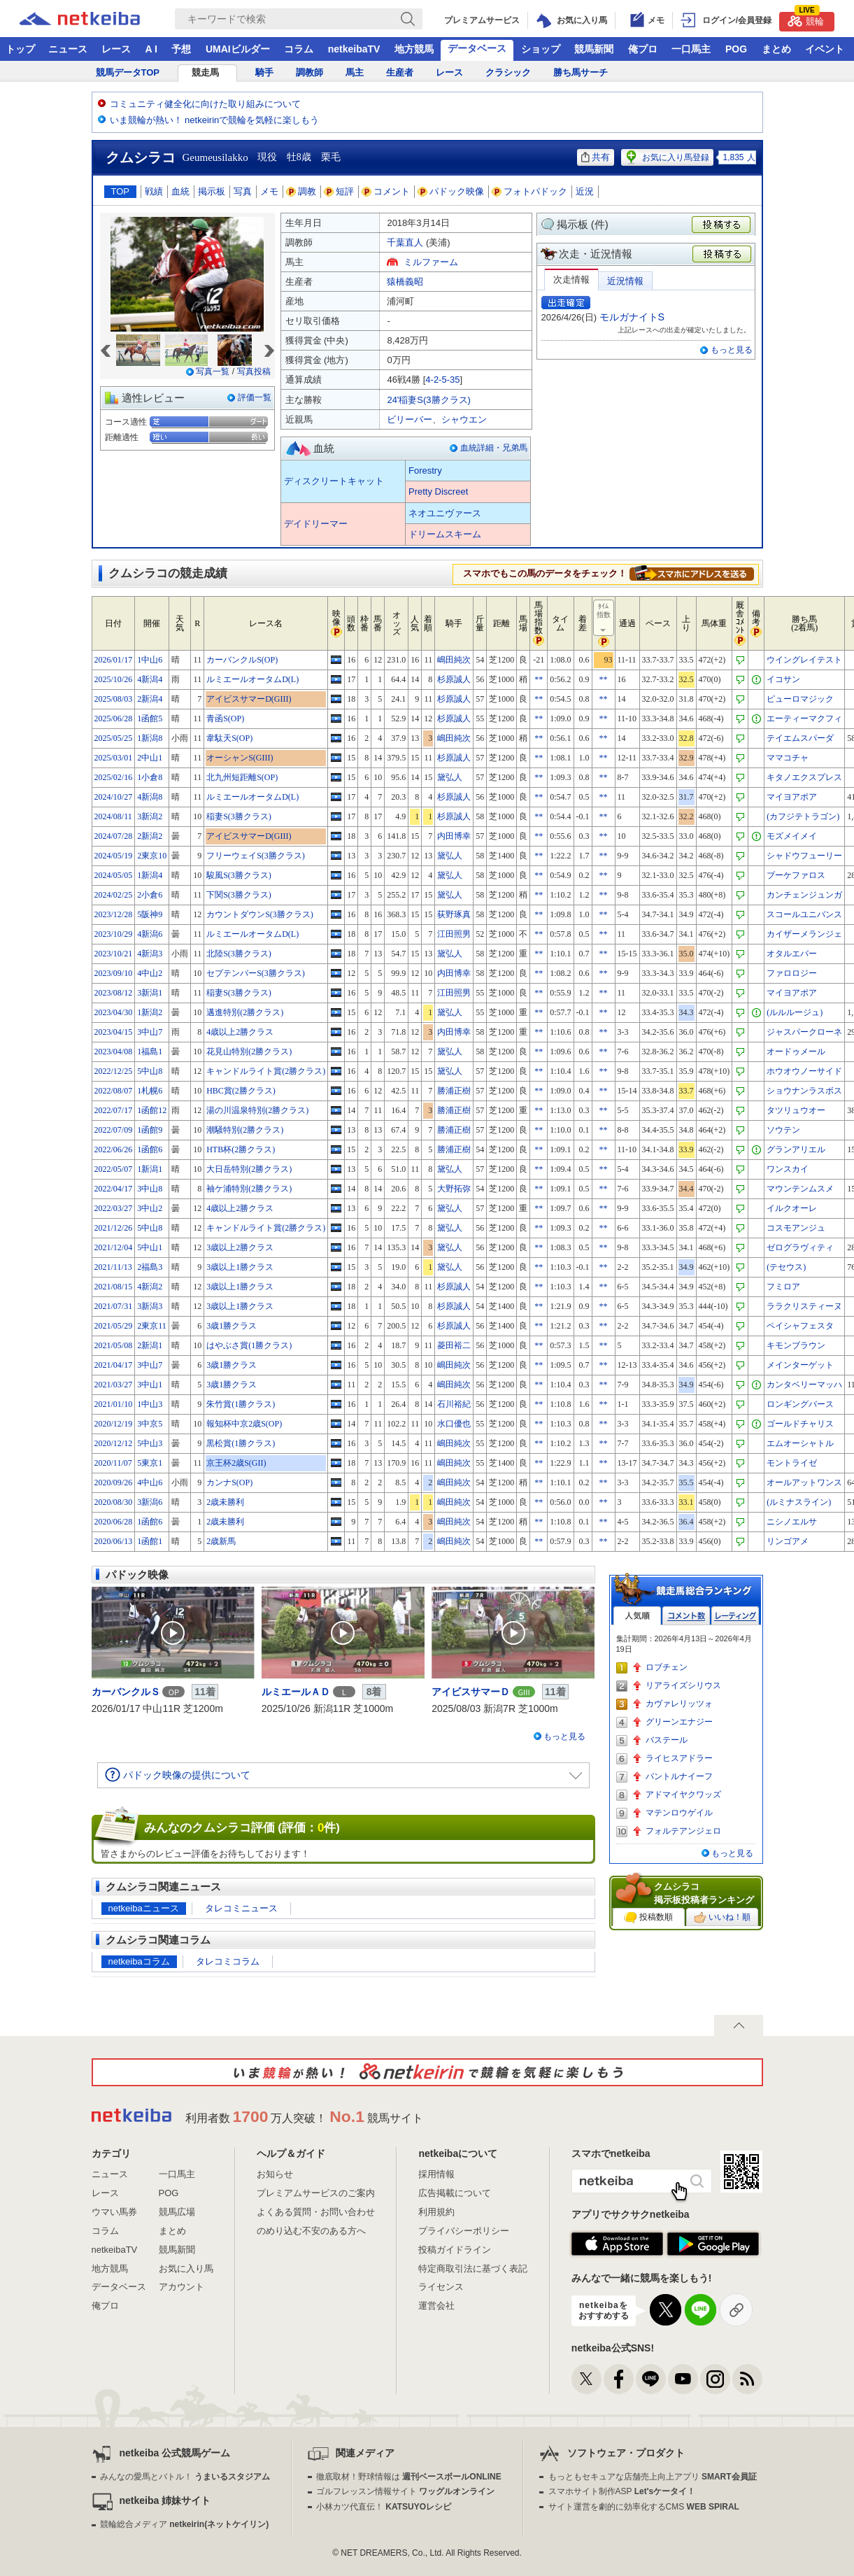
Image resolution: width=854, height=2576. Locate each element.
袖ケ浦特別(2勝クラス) (249, 1189)
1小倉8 (149, 777)
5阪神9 (149, 914)
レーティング (735, 1615)
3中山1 (149, 1384)
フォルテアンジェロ (683, 1831)
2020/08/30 (113, 1502)
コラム (298, 49)
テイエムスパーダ (800, 738)
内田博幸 (454, 836)
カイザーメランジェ (804, 934)
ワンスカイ (788, 1169)
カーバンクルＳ (126, 1691)
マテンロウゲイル (679, 1813)
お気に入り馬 (186, 2268)
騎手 (264, 72)
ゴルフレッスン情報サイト (405, 2491)
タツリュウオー (796, 1110)
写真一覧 (212, 371)
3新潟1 (149, 993)
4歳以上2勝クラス (239, 1032)
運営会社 (436, 2305)
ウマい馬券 (114, 2212)
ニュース (67, 49)
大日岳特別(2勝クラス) (249, 1169)
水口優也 (454, 1424)
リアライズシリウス (683, 1685)
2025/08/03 (113, 699)
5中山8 (149, 1071)
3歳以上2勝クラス (239, 1247)
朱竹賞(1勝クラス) (240, 1404)
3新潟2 (149, 816)
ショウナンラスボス (804, 1091)
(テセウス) (786, 1267)
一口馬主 (691, 49)
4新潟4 (149, 679)
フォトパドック (529, 191)
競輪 (806, 19)
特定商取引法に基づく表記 (472, 2268)
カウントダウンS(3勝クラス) (259, 914)
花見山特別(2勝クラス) (249, 1051)
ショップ (540, 49)
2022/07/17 (113, 1110)
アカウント (181, 2286)
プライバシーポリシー (463, 2230)
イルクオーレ (792, 1208)
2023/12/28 (113, 914)
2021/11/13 (113, 1267)
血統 (180, 191)
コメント (386, 191)
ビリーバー (409, 419)
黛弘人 (449, 777)
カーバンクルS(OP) (242, 660)
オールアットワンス (804, 1482)
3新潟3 (149, 1306)
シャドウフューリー (804, 856)
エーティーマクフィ (804, 718)
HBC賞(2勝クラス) (241, 1091)
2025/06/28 (113, 718)
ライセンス (441, 2286)
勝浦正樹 (454, 1091)
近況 (585, 191)
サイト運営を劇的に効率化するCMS (643, 2507)
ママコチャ (788, 758)
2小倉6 (149, 895)
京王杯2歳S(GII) (236, 1463)
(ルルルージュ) (795, 1012)
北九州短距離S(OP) (242, 777)
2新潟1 (149, 1345)
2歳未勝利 (225, 1502)
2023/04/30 (113, 1012)
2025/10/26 (113, 679)
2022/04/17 (113, 1189)
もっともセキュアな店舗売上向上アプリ (652, 2477)
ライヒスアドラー (679, 1758)
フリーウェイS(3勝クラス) (255, 856)
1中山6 (149, 660)
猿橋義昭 (405, 281)
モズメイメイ (792, 836)
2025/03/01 (113, 758)
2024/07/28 (113, 836)
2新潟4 (149, 699)
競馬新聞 (593, 49)
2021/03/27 (113, 1384)
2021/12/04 (113, 1247)
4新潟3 (149, 953)
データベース (477, 48)
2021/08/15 (113, 1286)
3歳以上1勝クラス (239, 1267)
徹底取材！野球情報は (408, 2477)
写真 (243, 191)
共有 (595, 157)
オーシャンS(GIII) (239, 758)
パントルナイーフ (679, 1776)
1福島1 (149, 1051)
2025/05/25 (113, 738)
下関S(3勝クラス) (238, 895)
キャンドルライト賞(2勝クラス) (265, 1071)
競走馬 (205, 72)
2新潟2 (149, 836)
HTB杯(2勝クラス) (240, 1149)
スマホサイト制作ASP (622, 2491)
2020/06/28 (113, 1522)
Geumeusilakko (215, 157)
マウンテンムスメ (800, 1189)
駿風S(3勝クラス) (238, 875)
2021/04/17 (113, 1365)
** (538, 679)
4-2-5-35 (442, 379)
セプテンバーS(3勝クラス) (255, 973)
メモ (269, 191)
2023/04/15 (113, 1032)
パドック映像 (451, 191)
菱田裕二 (454, 1345)
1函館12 (151, 1110)
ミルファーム (431, 262)
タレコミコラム (227, 1961)
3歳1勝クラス (231, 1326)
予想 (181, 49)
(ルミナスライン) (799, 1502)
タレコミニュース (241, 1908)
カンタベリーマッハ (804, 1384)
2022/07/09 (113, 1130)
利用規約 (436, 2212)
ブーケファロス (796, 875)
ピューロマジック (800, 699)
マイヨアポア (792, 797)
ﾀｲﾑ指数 (604, 618)
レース (116, 49)
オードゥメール (796, 1051)
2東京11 (151, 1326)
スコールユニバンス (804, 914)
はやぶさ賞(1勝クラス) (249, 1345)
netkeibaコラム (139, 1961)
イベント (824, 49)
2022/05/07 (113, 1169)
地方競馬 (414, 49)
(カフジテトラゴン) (803, 816)
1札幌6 (149, 1091)
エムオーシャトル (800, 1443)
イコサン (783, 679)
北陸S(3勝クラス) (238, 953)
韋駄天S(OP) (229, 738)
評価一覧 (254, 397)
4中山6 (149, 1482)
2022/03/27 (113, 1208)
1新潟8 (149, 738)
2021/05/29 (113, 1326)
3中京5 (149, 1424)
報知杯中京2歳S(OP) (244, 1424)
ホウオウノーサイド (804, 1071)
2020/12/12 (113, 1443)
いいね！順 (722, 1917)
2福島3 (149, 1267)
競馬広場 (177, 2212)
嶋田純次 (454, 660)
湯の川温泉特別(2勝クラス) (257, 1110)
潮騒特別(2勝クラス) (244, 1130)
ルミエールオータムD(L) (252, 679)
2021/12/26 (113, 1228)
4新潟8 (149, 797)
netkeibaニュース (143, 1908)
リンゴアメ (788, 1541)
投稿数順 (648, 1917)
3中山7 (149, 1032)
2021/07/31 (113, 1306)
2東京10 (151, 856)
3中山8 (149, 1189)
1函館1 (149, 1541)
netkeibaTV (354, 49)
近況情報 (625, 281)
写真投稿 (254, 371)
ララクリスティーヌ (804, 1306)
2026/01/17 (113, 660)
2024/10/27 (113, 797)
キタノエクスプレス (804, 777)
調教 (301, 191)
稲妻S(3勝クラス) (238, 816)
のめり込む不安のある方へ (311, 2230)
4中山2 (149, 973)
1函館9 (149, 1130)
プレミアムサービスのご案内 (316, 2193)
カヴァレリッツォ (679, 1703)
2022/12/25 (113, 1071)
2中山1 (149, 758)
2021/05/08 (113, 1345)
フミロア (783, 1286)
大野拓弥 (454, 1189)
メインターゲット (800, 1365)
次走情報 (571, 279)
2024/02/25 (113, 895)
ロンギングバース (800, 1404)
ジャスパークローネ (804, 1032)
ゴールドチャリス (800, 1424)
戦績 (154, 191)
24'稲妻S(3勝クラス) (429, 400)
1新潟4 (149, 875)
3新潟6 (149, 1502)
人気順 (637, 1615)
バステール (667, 1740)
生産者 (399, 72)
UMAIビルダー (238, 49)
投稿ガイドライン (454, 2249)
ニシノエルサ (792, 1522)
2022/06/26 (113, 1149)
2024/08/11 (113, 816)
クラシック (508, 72)
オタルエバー (792, 953)
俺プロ (642, 49)
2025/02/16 (113, 777)
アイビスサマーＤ (471, 1691)
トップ (20, 49)
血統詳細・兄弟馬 (493, 448)
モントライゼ (792, 1463)
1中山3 (149, 1404)
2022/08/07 (113, 1091)
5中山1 (149, 1247)
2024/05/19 (113, 856)
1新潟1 (149, 1169)
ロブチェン (667, 1667)
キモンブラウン (796, 1345)
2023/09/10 (113, 973)
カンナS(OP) (229, 1482)
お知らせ (275, 2174)
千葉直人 (405, 242)
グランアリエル (796, 1149)
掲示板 (211, 191)
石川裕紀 (454, 1404)
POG (736, 49)
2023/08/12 (113, 993)
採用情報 (436, 2174)
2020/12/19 (113, 1424)
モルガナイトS (632, 317)
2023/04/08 (113, 1051)
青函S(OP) (225, 718)
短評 (339, 191)
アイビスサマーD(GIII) (248, 699)
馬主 (355, 72)
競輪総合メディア (184, 2524)
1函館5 (149, 718)
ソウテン (783, 1130)
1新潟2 (149, 1012)
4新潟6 (149, 934)
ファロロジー (792, 973)
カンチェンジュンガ (804, 895)
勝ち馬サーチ (580, 72)
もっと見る (732, 350)
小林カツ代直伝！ (383, 2507)
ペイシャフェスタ (800, 1326)
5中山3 (149, 1443)
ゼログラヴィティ (800, 1247)
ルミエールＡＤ (296, 1691)
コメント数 (686, 1615)
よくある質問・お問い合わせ (316, 2212)
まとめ (776, 49)
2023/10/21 (113, 953)
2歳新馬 (221, 1541)
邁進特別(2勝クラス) (244, 1012)
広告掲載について (454, 2193)
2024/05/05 (113, 875)
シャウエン (464, 419)
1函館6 (149, 1149)
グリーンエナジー (679, 1722)
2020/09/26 (113, 1482)
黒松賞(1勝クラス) (240, 1443)
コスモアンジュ (796, 1228)
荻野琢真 (454, 914)
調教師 (309, 72)
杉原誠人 (454, 679)
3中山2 (149, 1208)
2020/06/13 (113, 1541)
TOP (120, 191)
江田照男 (454, 934)
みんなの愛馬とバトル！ (185, 2477)
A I (151, 49)
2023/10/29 (113, 934)
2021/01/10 (113, 1404)
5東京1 (149, 1463)
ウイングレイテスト (804, 660)
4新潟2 (149, 1286)
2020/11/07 (113, 1463)
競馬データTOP (128, 72)
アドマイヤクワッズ (683, 1794)
